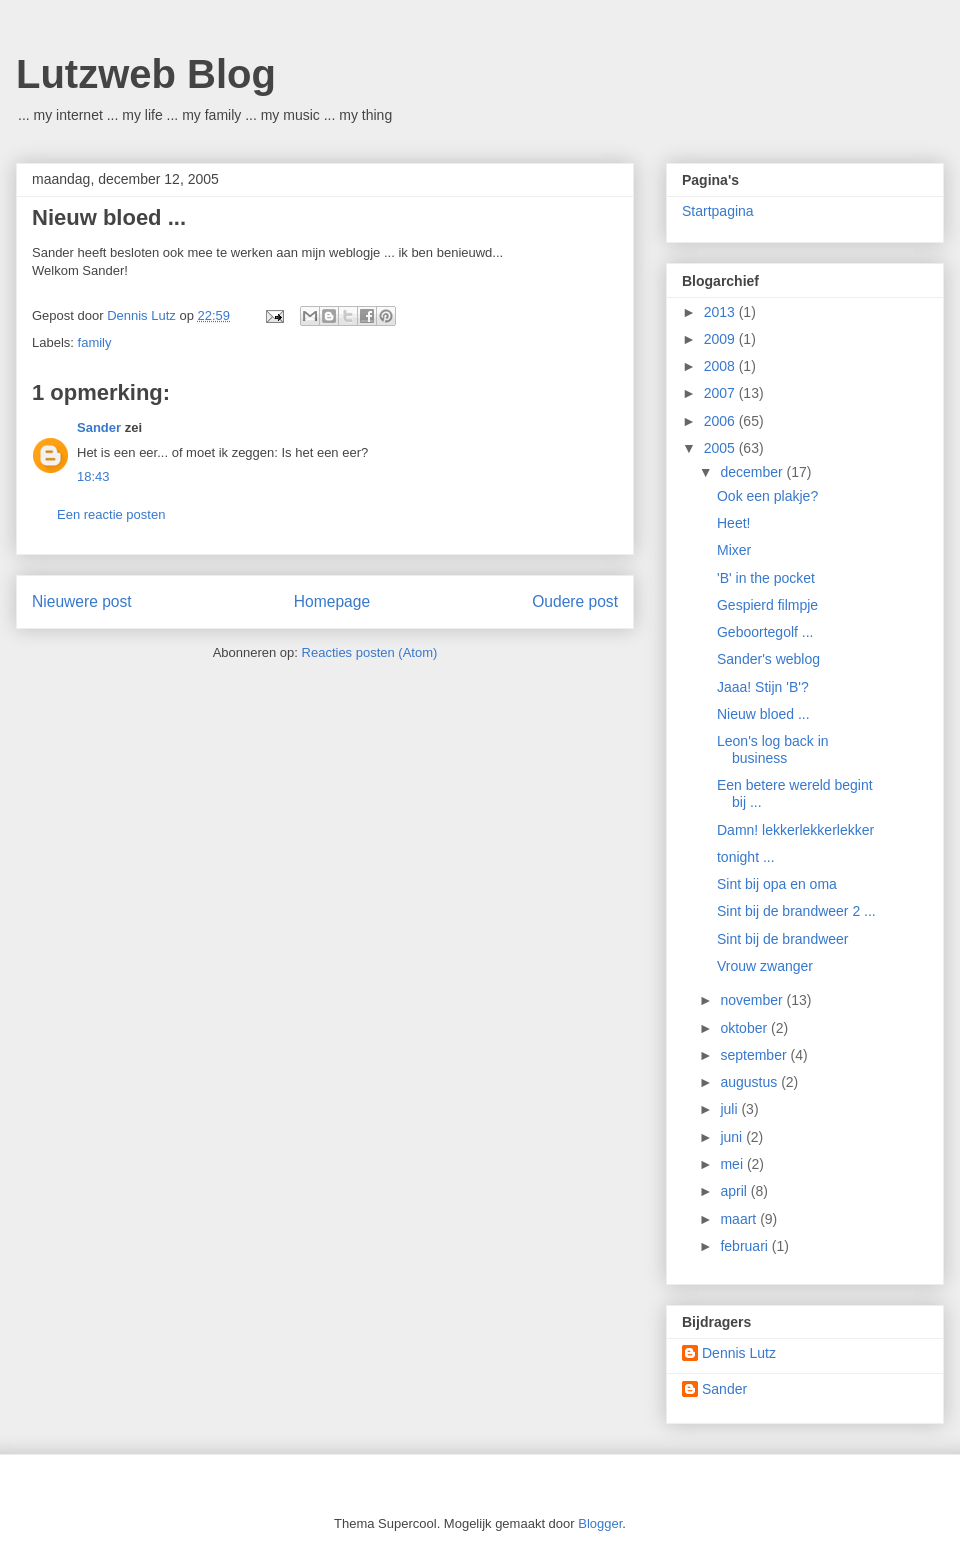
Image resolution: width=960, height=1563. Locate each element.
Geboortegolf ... (765, 632)
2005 (721, 448)
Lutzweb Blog (146, 74)
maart (740, 1219)
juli (730, 1109)
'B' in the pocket (766, 578)
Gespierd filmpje (767, 605)
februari (745, 1246)
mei (733, 1164)
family (95, 342)
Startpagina (718, 211)
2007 (721, 393)
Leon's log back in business (773, 749)
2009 (721, 339)
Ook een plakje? (767, 496)
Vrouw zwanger (765, 966)
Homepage (332, 601)
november (753, 1000)
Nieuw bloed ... (763, 714)
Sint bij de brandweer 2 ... (796, 911)
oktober (745, 1028)
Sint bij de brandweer (783, 939)
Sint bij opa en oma (777, 884)
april (735, 1191)
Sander (99, 427)
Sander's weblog (768, 659)
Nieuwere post (82, 601)
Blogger (600, 1523)
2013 (721, 312)
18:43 (93, 476)
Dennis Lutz (739, 1353)
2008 (721, 366)
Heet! (733, 523)
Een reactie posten (111, 514)
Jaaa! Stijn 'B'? (763, 687)
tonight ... (746, 857)
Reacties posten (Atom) (370, 652)
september (755, 1055)
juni (733, 1137)
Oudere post (575, 601)
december (753, 472)
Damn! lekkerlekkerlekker (795, 830)
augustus (750, 1082)
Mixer (734, 550)
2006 (721, 421)
